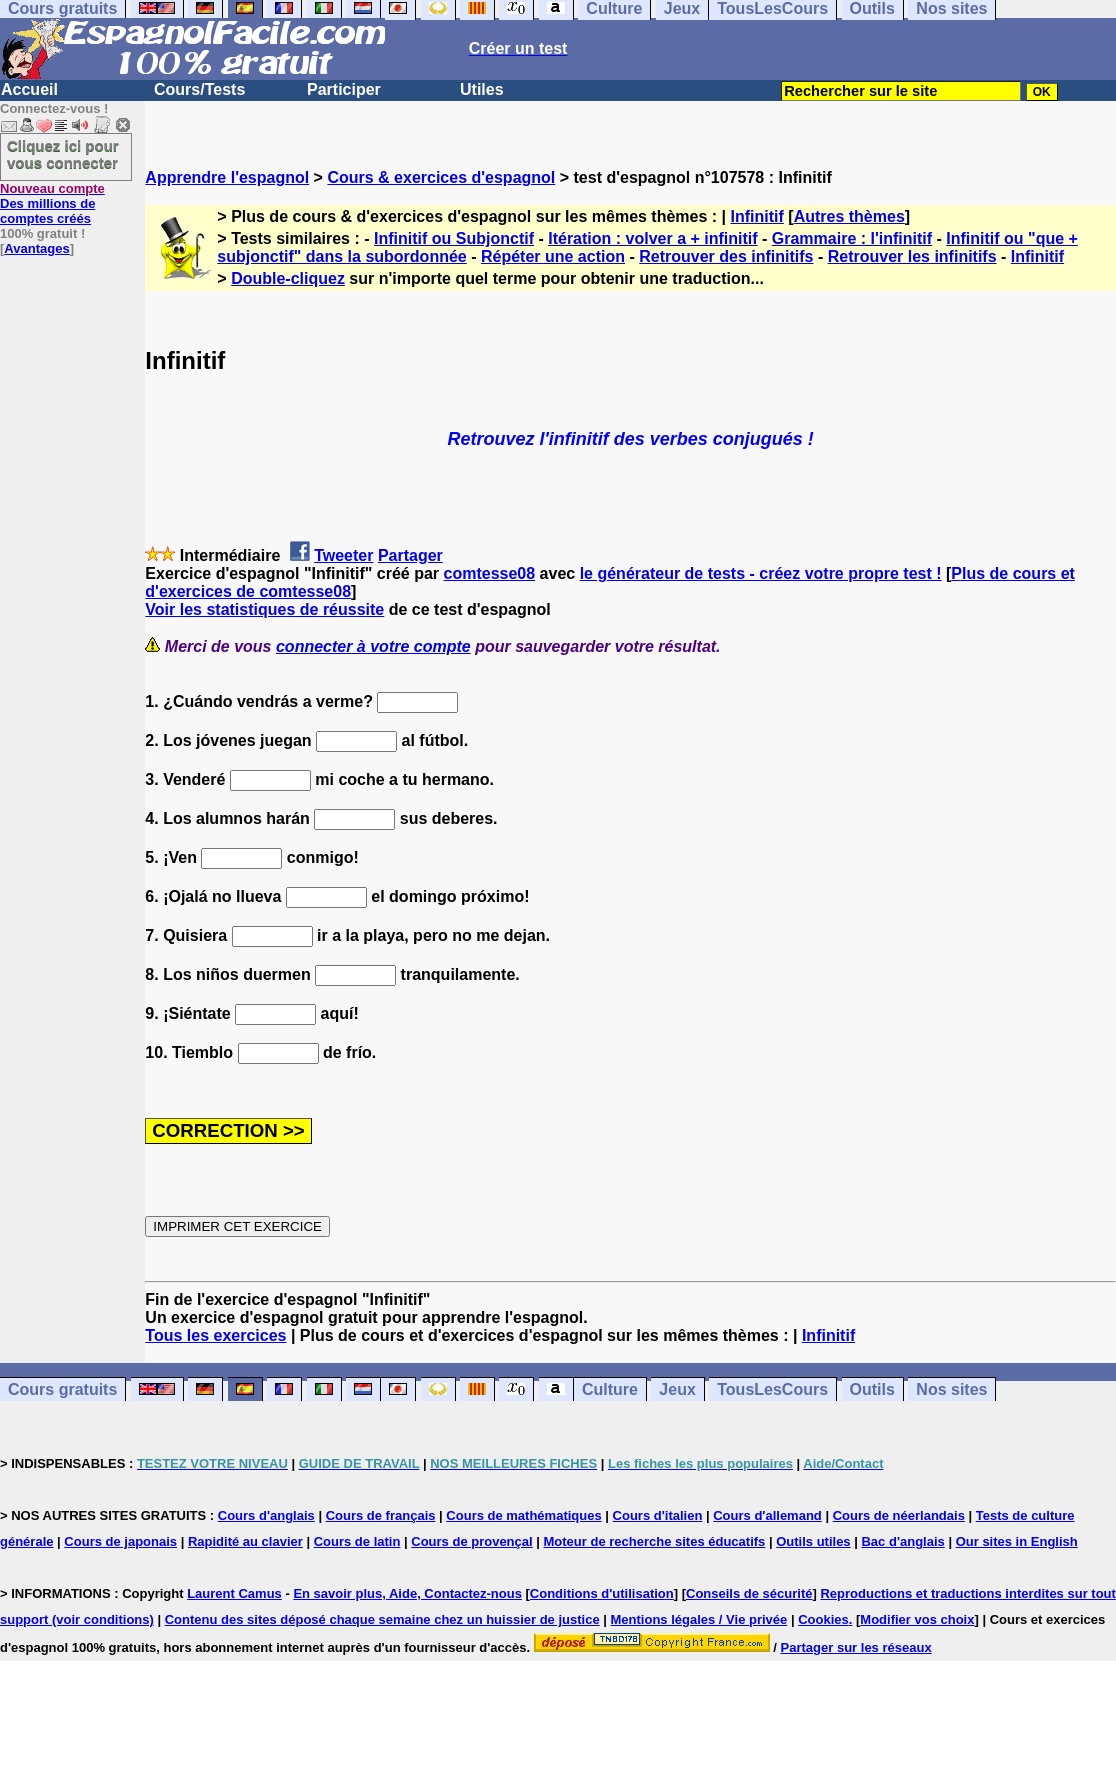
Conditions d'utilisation (602, 1593)
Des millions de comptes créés (52, 203)
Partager (410, 555)
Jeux (677, 1389)
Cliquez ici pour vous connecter (63, 154)
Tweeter (343, 555)
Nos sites (951, 1389)
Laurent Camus (234, 1593)
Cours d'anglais (266, 1515)
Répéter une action (553, 256)
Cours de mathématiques (523, 1515)
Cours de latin (357, 1541)
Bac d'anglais (902, 1541)
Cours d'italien (658, 1515)
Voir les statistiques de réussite (264, 609)
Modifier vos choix (917, 1619)
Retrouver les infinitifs (912, 256)
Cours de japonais (120, 1541)
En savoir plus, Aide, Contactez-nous (407, 1593)
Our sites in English (1017, 1541)
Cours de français (381, 1515)
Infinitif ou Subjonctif (454, 238)
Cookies (823, 1619)
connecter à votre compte (373, 646)
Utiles (482, 89)
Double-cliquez (288, 278)
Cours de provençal (471, 1541)
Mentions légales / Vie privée (699, 1619)
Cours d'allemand (767, 1515)
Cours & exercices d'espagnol (441, 177)
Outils (872, 1389)
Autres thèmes (849, 216)
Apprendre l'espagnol (227, 177)
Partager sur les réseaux (856, 1647)
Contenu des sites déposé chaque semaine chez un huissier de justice (382, 1619)
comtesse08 (490, 573)
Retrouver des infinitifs (726, 256)
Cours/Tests (199, 89)
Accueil (29, 89)
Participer (344, 89)
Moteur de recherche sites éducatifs (655, 1541)
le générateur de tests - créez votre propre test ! (761, 573)
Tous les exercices (215, 1335)
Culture (610, 1389)
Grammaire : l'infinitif (852, 238)
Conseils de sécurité (749, 1593)
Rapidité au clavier (245, 1541)
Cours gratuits (62, 1389)
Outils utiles (813, 1541)
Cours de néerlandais (899, 1515)
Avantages (36, 248)
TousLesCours (772, 1389)
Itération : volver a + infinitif (652, 238)
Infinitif (757, 216)
